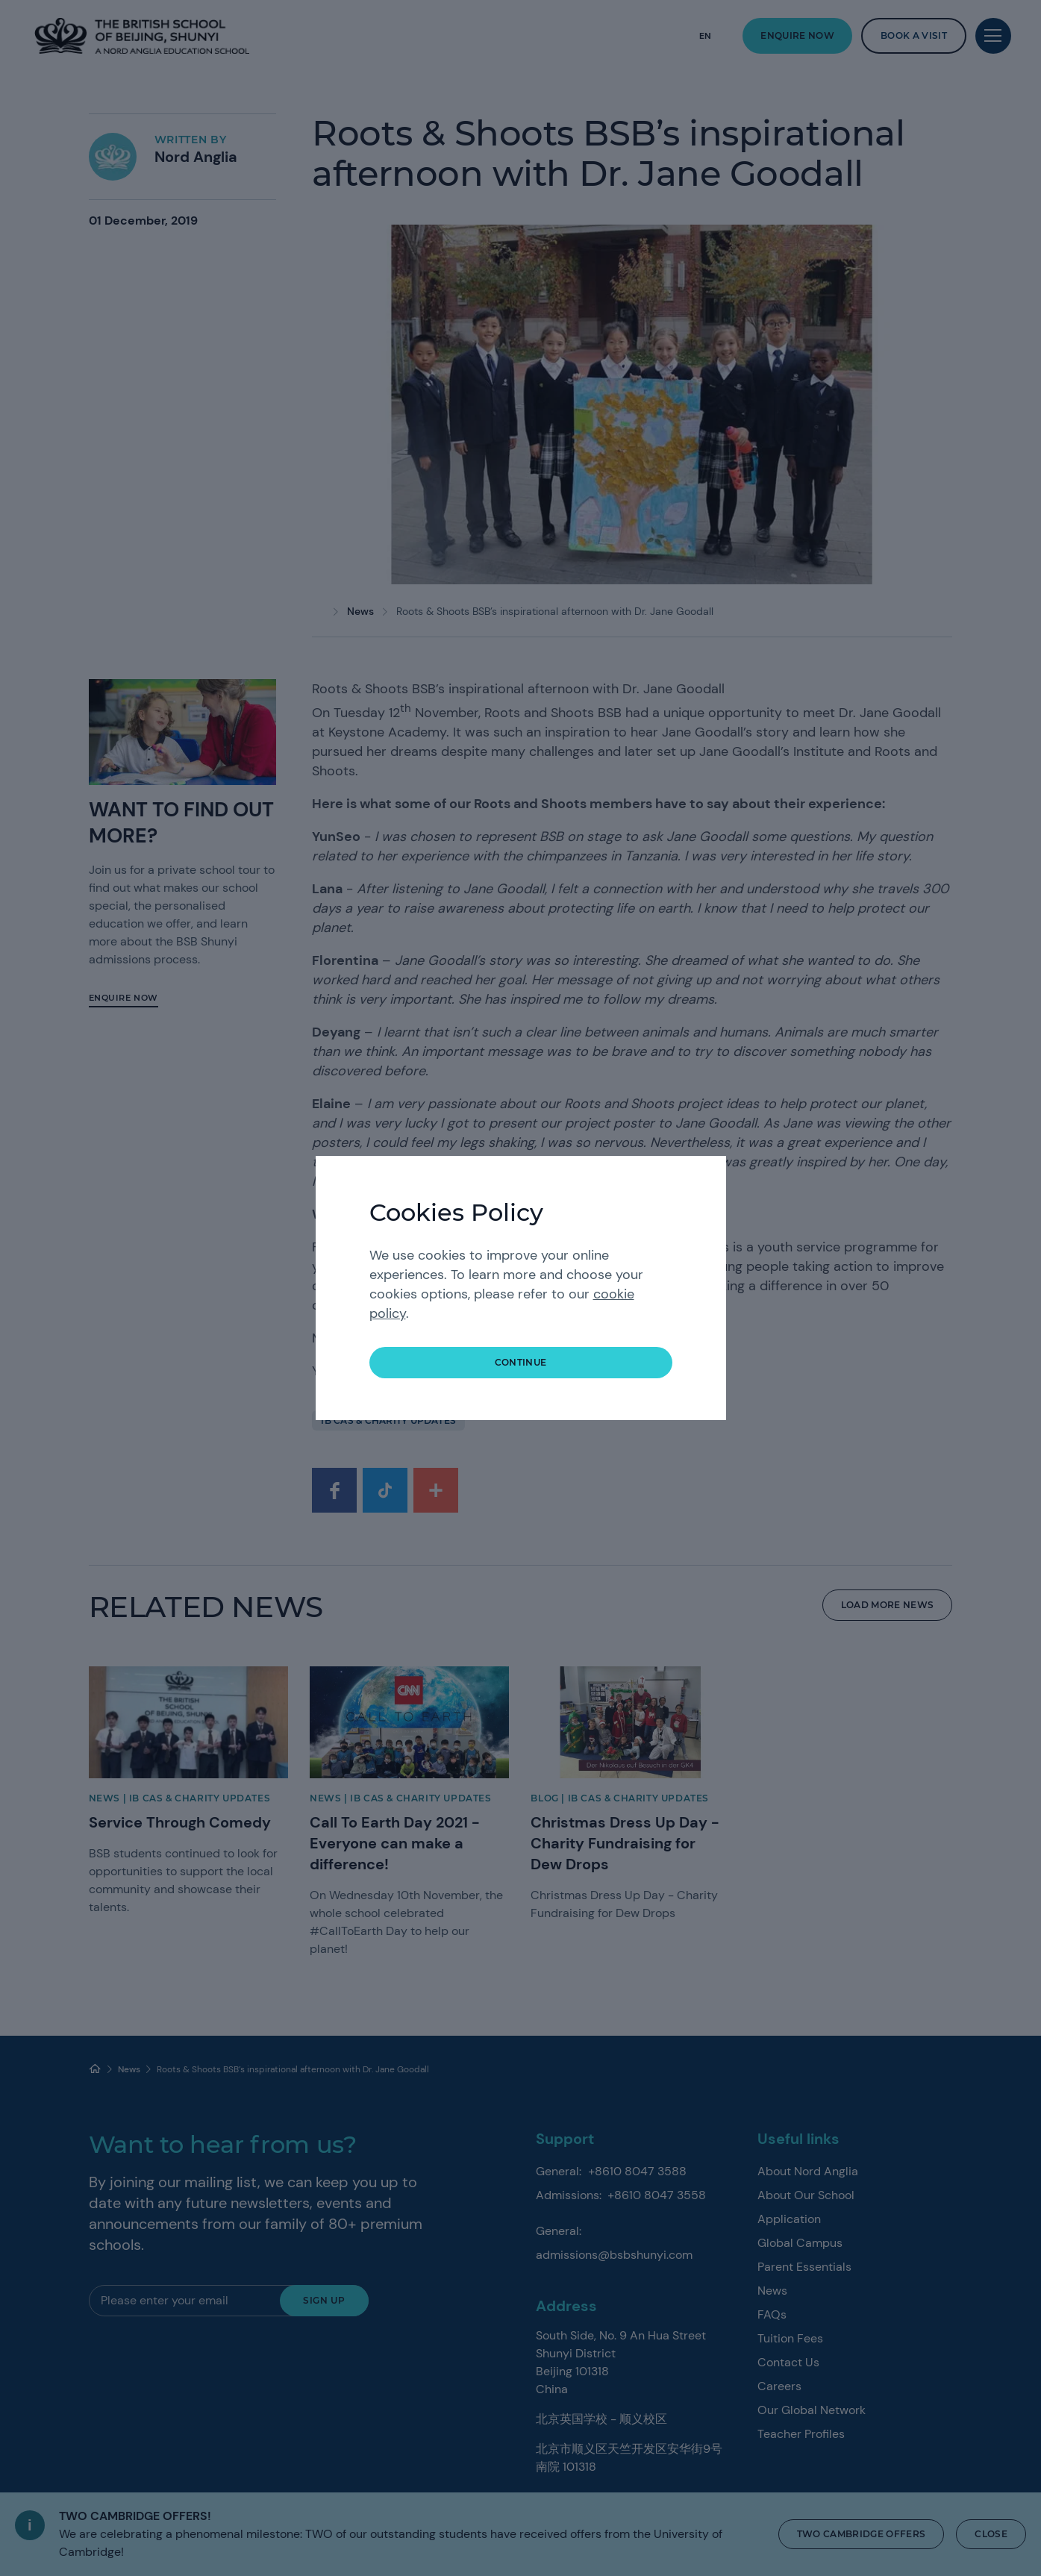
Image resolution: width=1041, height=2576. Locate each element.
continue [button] (521, 1362)
